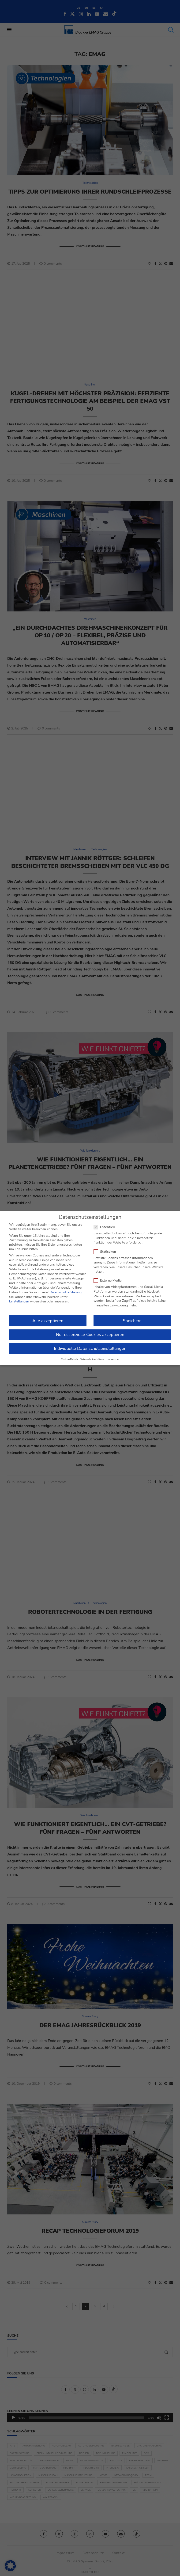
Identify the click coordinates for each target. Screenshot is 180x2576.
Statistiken (106, 1251)
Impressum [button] (113, 1359)
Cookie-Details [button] (69, 1359)
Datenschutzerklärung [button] (92, 1359)
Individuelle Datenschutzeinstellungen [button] (90, 1348)
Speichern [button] (132, 1321)
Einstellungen (19, 1301)
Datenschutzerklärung (66, 1292)
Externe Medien (110, 1280)
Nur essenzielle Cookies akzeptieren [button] (90, 1334)
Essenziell (106, 1227)
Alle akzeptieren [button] (47, 1321)
